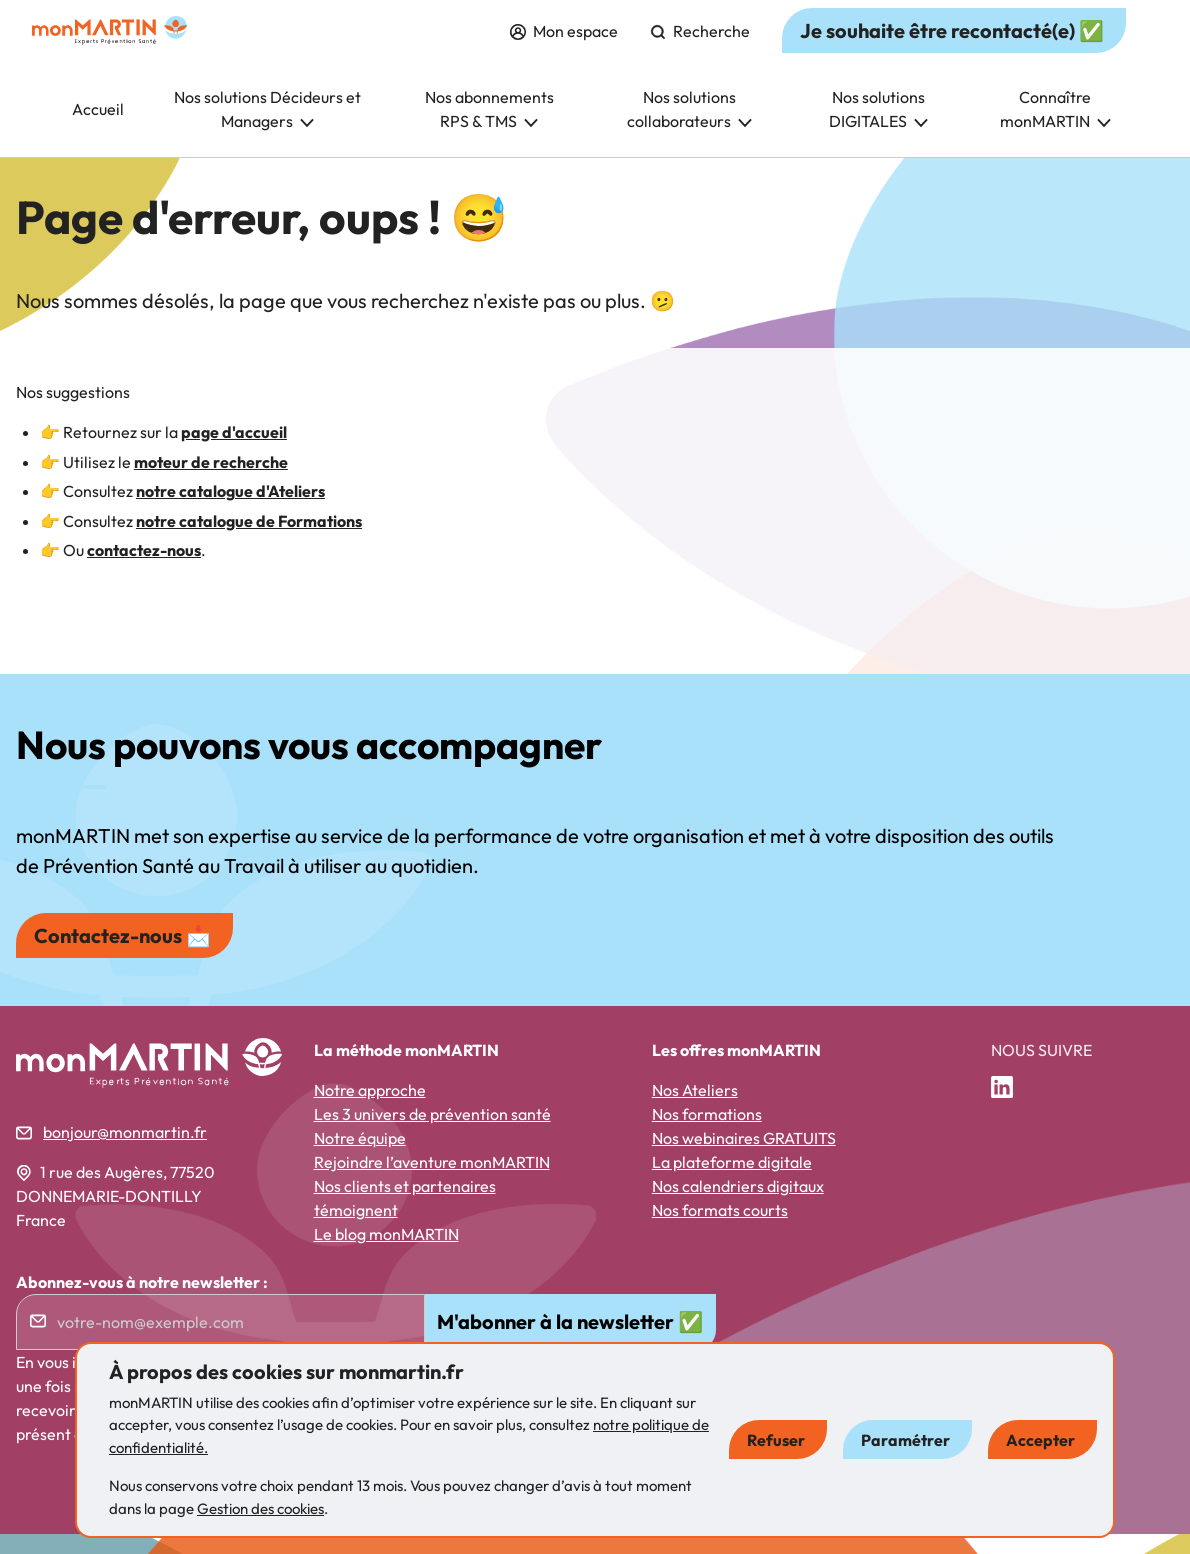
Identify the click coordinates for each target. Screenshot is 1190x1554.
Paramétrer (905, 1440)
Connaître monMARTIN (1055, 129)
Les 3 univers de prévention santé (432, 1134)
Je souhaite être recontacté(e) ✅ (952, 50)
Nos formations (707, 1134)
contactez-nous (144, 570)
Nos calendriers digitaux (738, 1206)
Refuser (776, 1440)
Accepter (1040, 1440)
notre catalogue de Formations (249, 541)
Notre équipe (360, 1158)
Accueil (98, 129)
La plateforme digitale (732, 1182)
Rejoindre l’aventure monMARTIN (432, 1182)
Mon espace (564, 51)
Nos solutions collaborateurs (689, 129)
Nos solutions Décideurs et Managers (267, 129)
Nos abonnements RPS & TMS (489, 129)
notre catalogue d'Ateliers (230, 511)
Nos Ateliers (695, 1110)
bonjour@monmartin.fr (125, 1152)
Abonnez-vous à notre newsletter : (142, 1302)
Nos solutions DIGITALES (878, 129)
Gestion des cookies (260, 1508)
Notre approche (370, 1110)
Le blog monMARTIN (386, 1254)
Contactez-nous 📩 (122, 955)
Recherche (700, 51)
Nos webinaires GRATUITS (744, 1158)
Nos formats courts (720, 1230)
